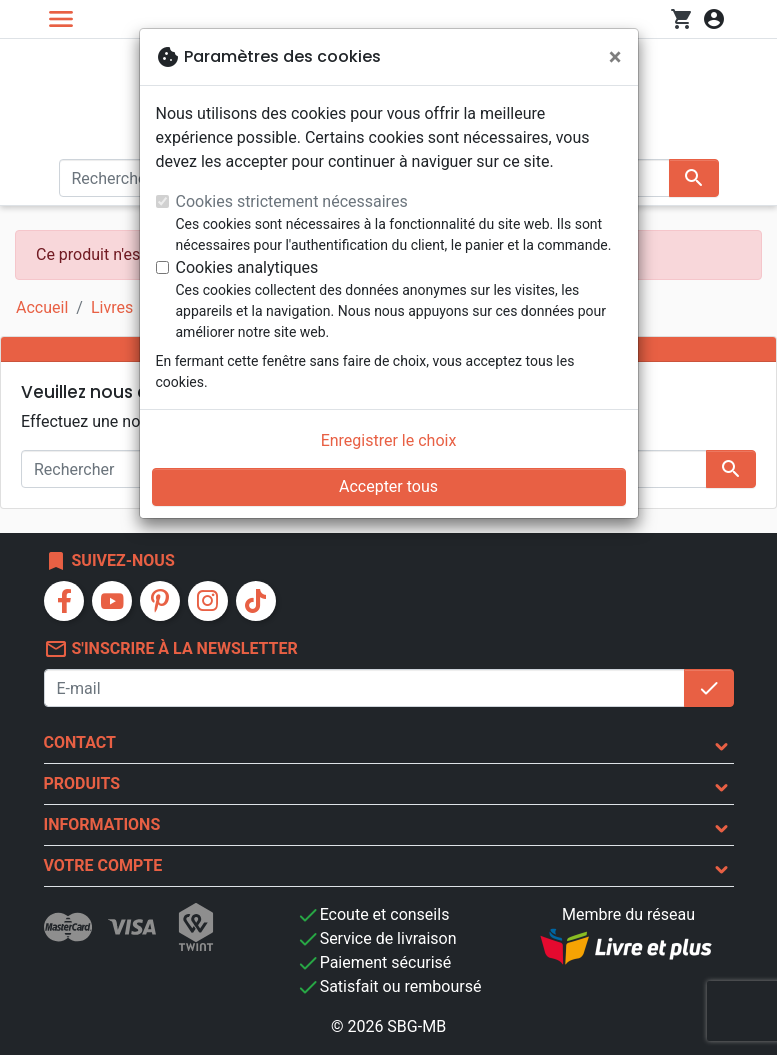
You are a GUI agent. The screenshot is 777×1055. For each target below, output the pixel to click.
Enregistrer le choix (389, 440)
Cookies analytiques (247, 267)
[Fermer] (615, 57)
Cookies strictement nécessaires (292, 201)
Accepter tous (388, 486)
